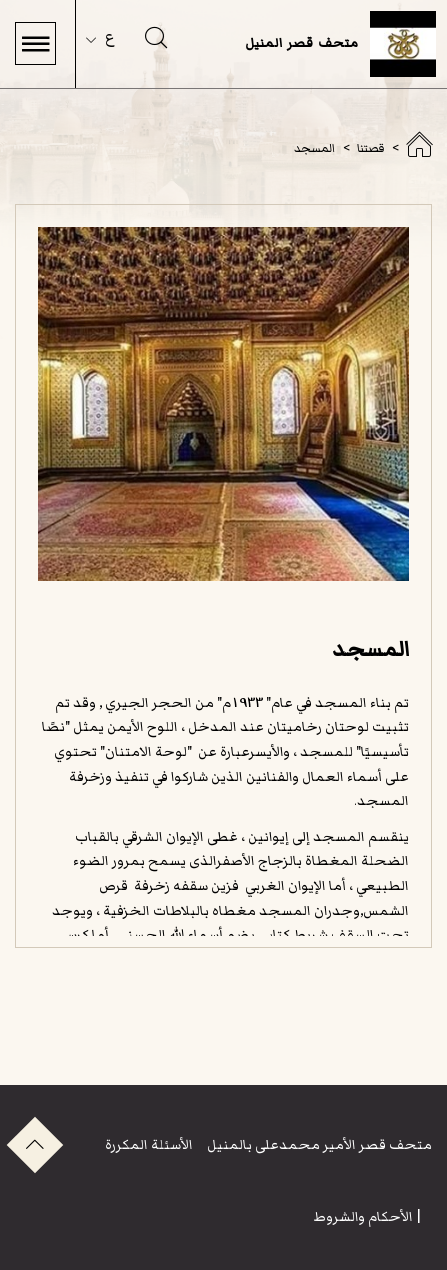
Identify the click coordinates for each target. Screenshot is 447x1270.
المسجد (314, 148)
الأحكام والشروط (363, 1216)
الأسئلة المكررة (149, 1144)
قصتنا (371, 148)
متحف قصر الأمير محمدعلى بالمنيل (318, 1144)
